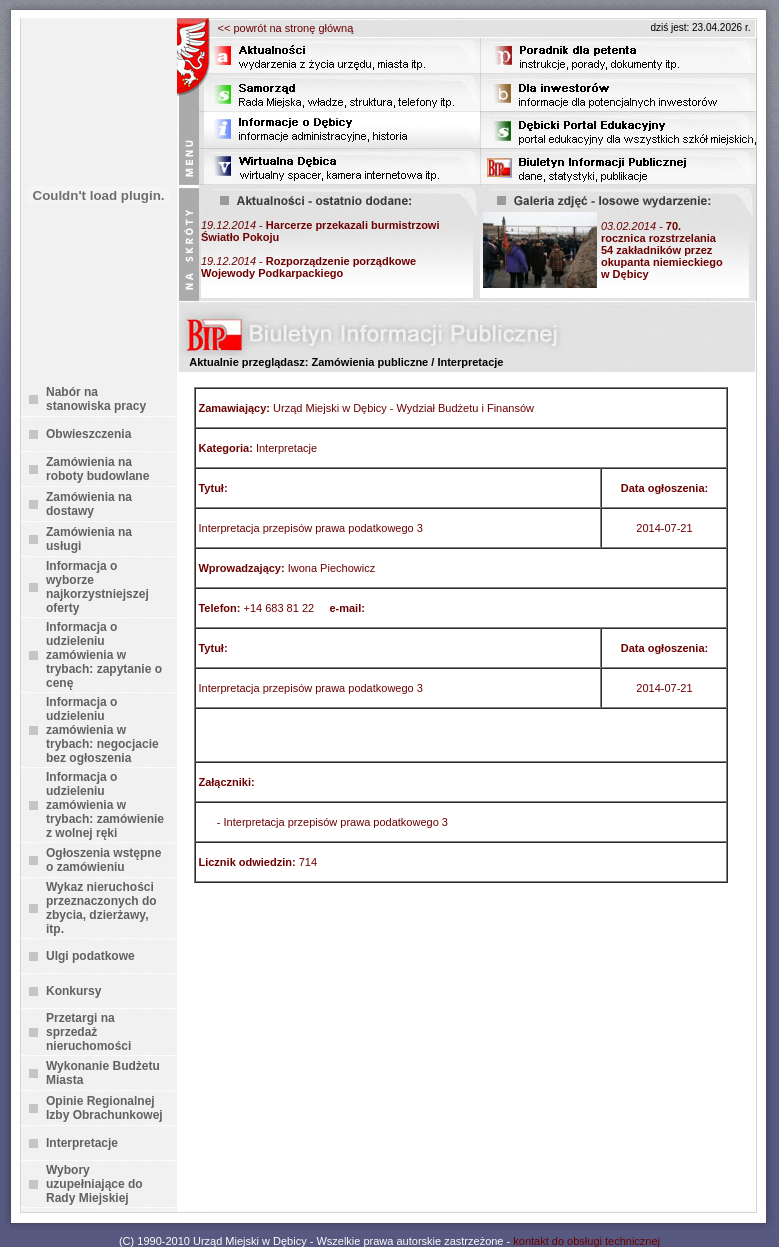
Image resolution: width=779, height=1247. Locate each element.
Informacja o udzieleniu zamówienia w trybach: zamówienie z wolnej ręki (105, 805)
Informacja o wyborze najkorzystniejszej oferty (97, 587)
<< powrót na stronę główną (286, 28)
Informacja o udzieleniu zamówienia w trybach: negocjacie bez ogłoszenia (102, 730)
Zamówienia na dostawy (89, 504)
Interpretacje (82, 1143)
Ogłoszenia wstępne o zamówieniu (103, 860)
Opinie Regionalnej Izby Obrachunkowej (104, 1108)
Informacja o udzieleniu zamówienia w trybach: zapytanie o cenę (104, 655)
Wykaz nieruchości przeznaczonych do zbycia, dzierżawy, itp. (101, 908)
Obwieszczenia (88, 434)
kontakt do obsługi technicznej (586, 1241)
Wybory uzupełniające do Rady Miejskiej (94, 1184)
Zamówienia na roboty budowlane (97, 469)
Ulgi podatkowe (90, 956)
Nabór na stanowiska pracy (96, 399)
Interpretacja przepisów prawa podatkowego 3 (336, 822)
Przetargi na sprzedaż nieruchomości (88, 1032)
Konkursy (73, 991)
